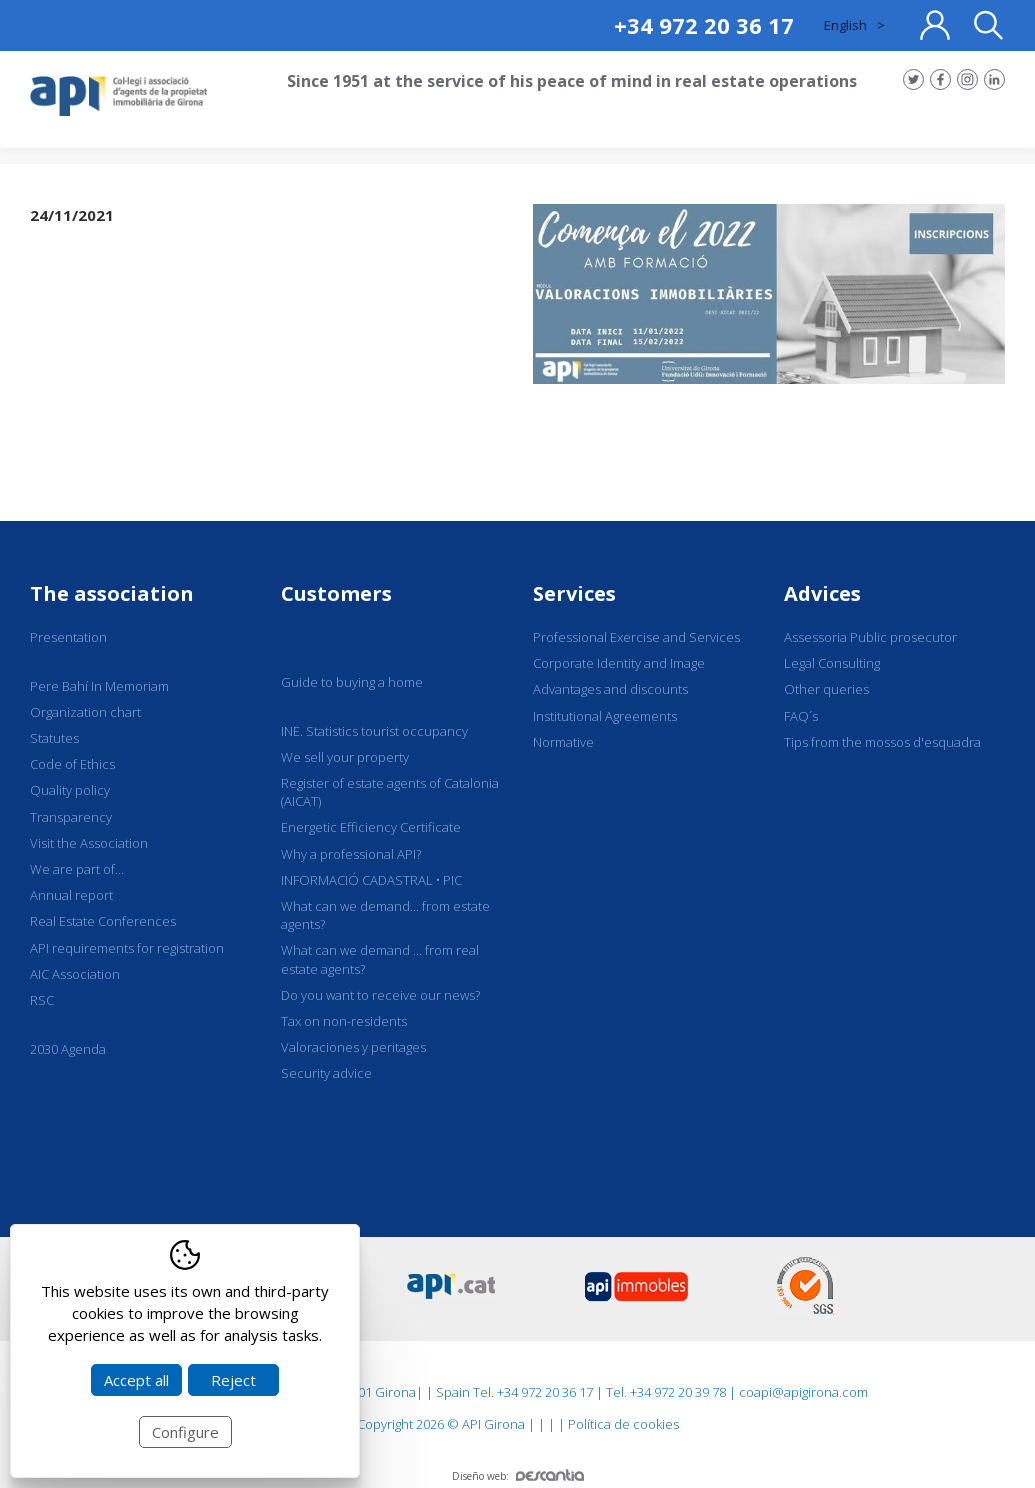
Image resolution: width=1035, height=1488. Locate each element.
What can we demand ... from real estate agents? (380, 959)
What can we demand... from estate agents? (385, 915)
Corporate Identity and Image (619, 663)
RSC (42, 1000)
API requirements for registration (127, 948)
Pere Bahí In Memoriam (99, 686)
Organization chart (85, 712)
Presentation (68, 637)
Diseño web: (518, 1476)
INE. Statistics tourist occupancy (374, 731)
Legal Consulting (832, 663)
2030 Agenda (68, 1049)
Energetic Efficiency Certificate (371, 827)
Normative (563, 742)
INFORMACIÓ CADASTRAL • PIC (371, 880)
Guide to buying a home (352, 682)
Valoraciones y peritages (353, 1047)
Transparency (71, 817)
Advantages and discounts (610, 689)
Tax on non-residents (344, 1021)
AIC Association (75, 974)
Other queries (826, 689)
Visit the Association (89, 843)
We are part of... (77, 869)
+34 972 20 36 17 (704, 25)
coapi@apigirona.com (803, 1392)
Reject (233, 1380)
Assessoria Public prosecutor (870, 637)
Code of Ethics (72, 764)
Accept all (136, 1380)
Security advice (326, 1073)
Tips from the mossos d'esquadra (882, 742)
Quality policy (70, 790)
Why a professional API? (351, 854)
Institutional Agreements (605, 716)
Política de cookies (623, 1424)
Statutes (54, 738)
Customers (336, 593)
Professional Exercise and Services (636, 637)
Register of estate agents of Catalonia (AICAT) (390, 792)
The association (112, 593)
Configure (185, 1432)
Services (574, 593)
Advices (822, 593)
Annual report (71, 895)
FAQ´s (801, 716)
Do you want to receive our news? (380, 995)
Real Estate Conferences (103, 921)
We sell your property (345, 757)
